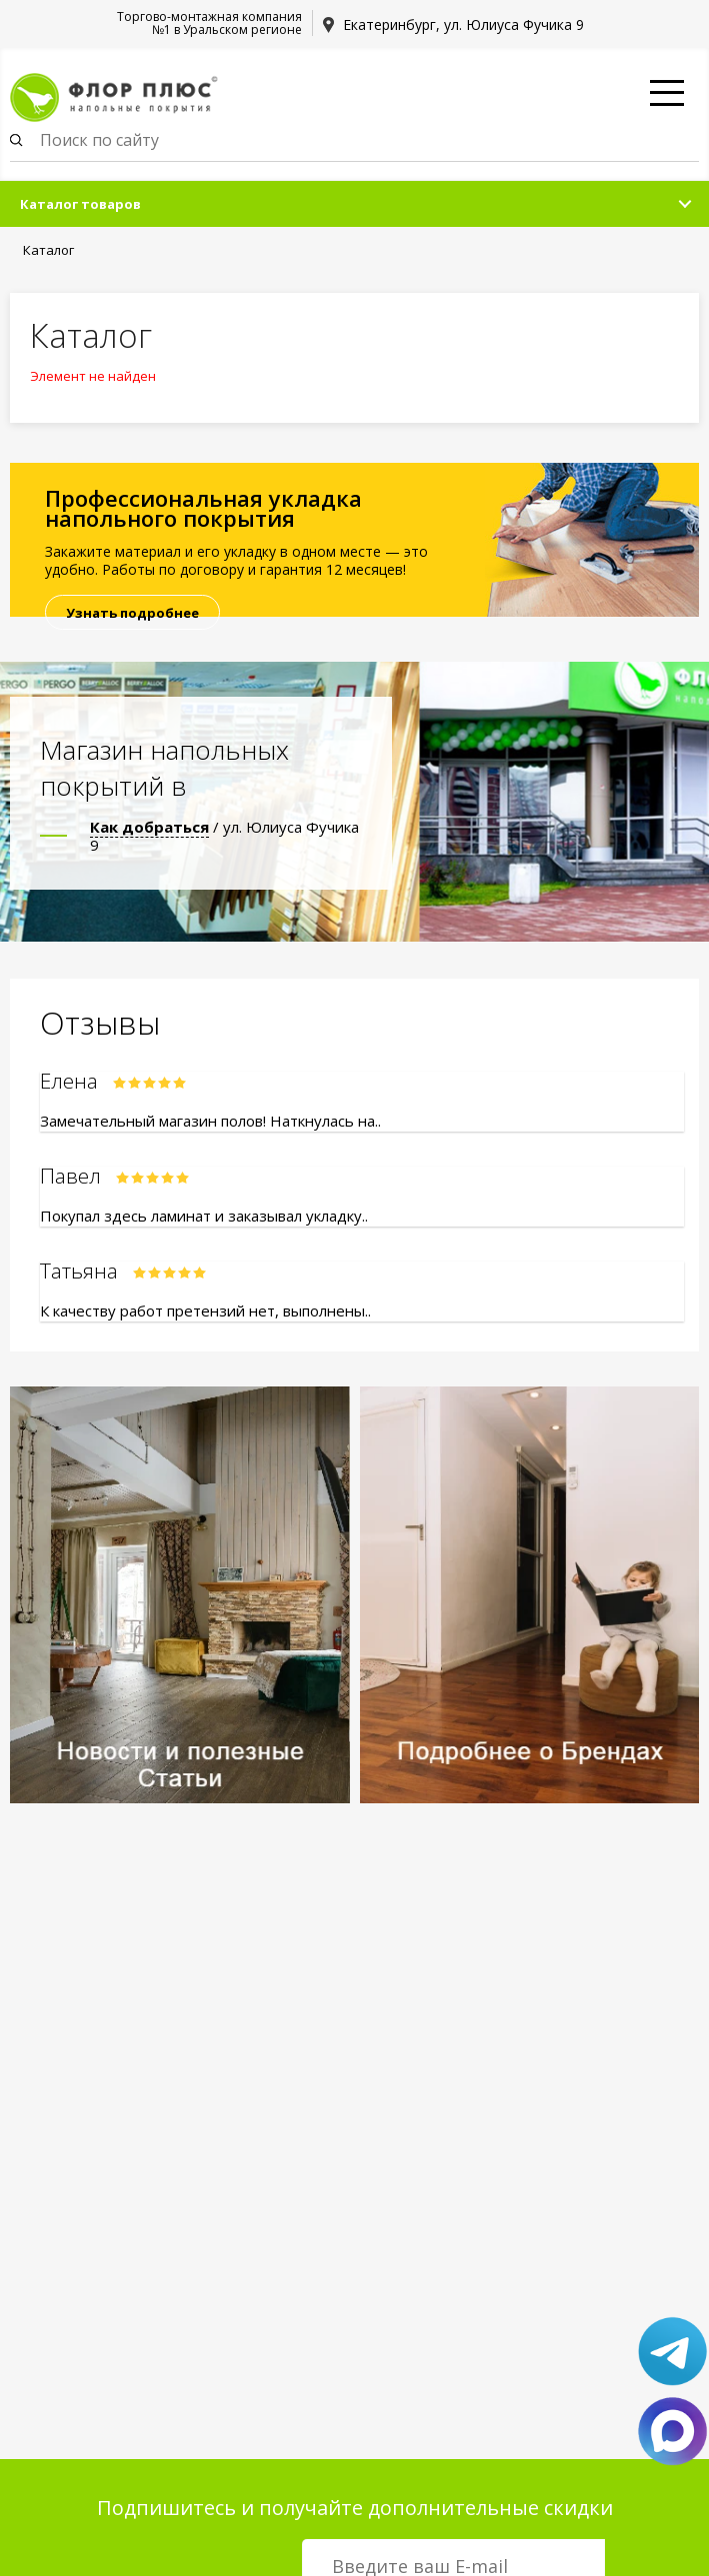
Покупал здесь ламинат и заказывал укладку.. (204, 1216)
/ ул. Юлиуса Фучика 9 (224, 836)
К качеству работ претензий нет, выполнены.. (205, 1310)
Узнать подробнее (132, 613)
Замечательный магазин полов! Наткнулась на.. (210, 1121)
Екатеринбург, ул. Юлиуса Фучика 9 (463, 24)
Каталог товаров (80, 204)
